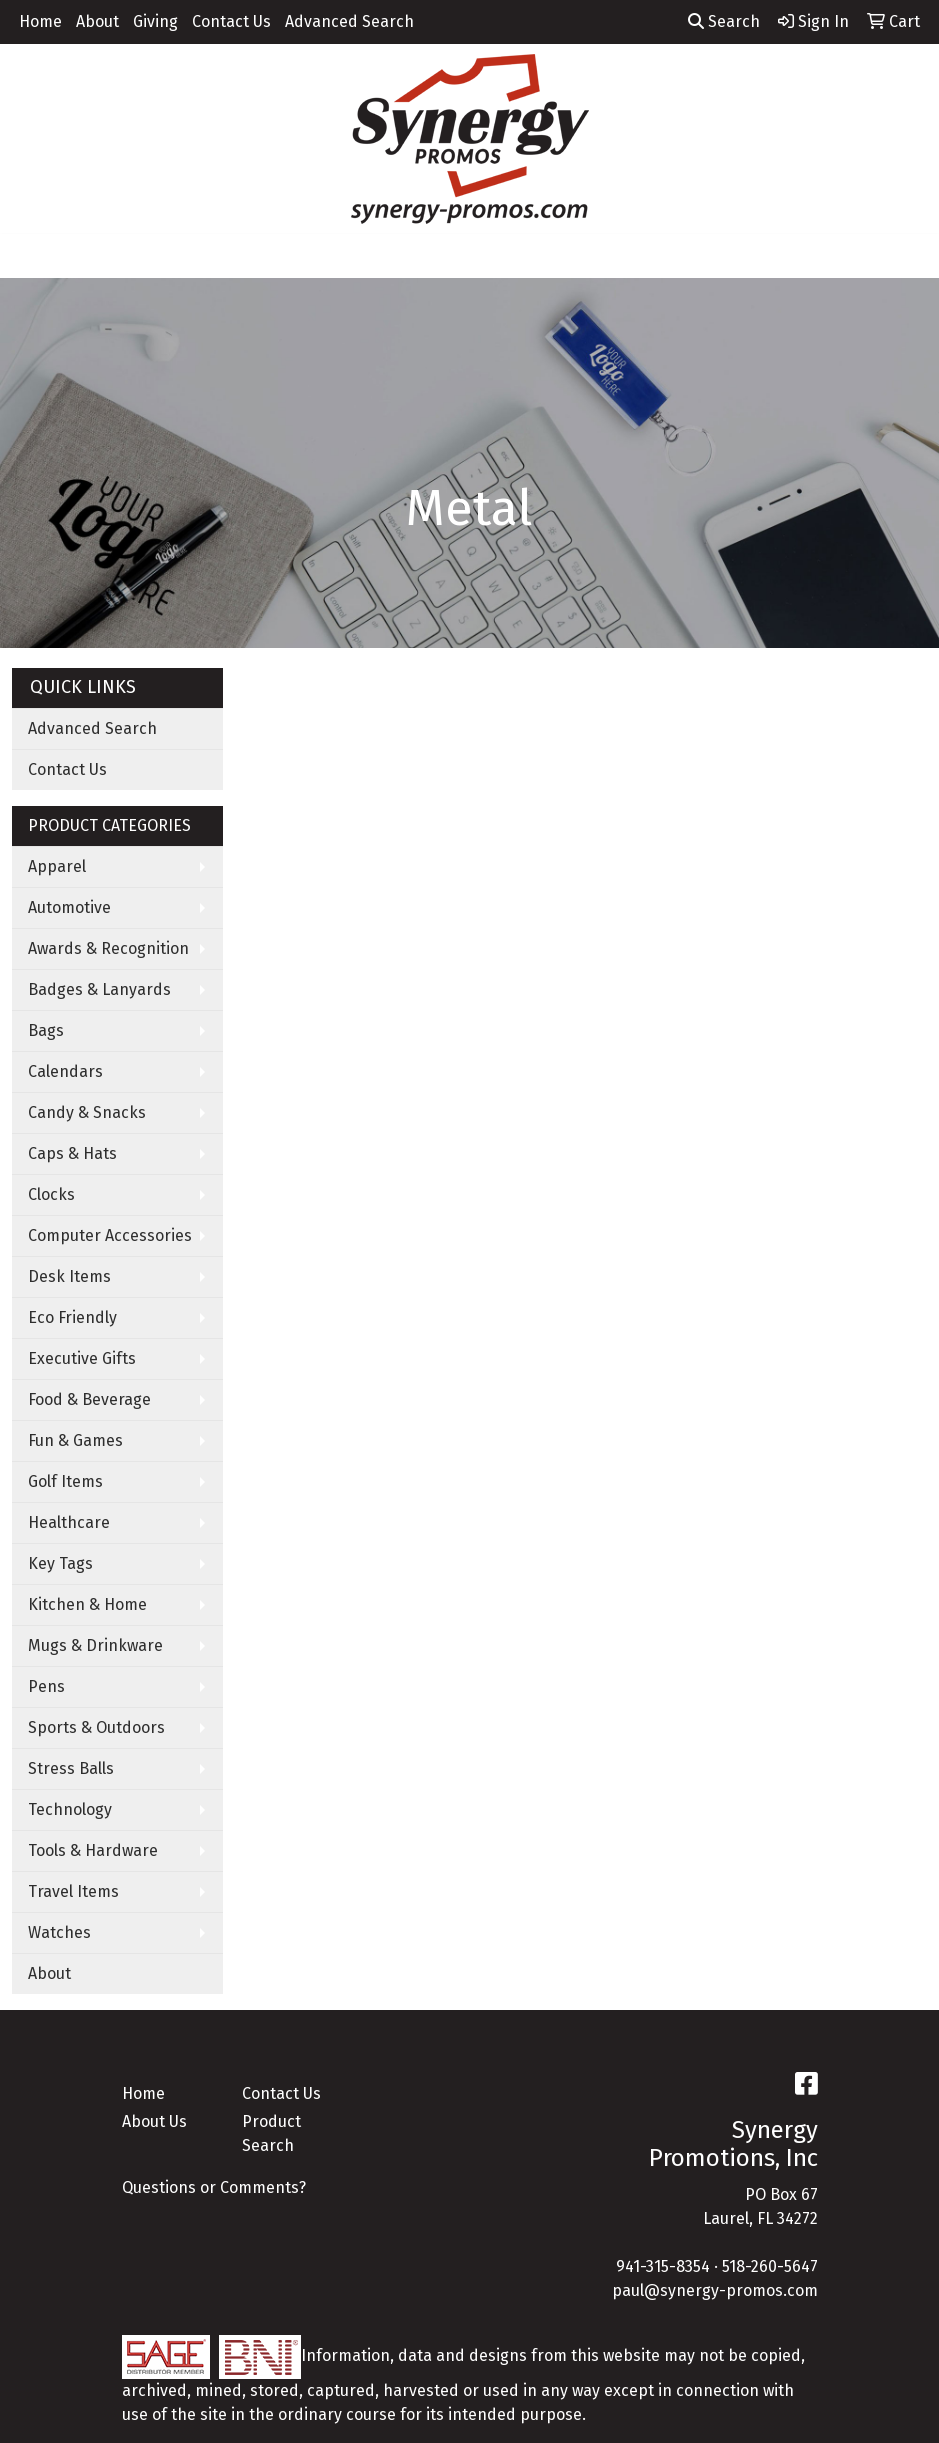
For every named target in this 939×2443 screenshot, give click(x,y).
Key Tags (60, 1563)
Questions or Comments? (214, 2187)
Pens (46, 1686)
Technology (70, 1809)
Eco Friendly (72, 1317)
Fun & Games (75, 1440)
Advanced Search (349, 21)
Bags (46, 1030)
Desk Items (69, 1276)
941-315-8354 (663, 2266)
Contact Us (231, 21)
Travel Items (73, 1891)
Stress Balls (71, 1768)
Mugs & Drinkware (95, 1645)
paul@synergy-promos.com (715, 2290)
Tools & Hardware (93, 1850)
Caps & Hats (72, 1153)
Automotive (69, 907)
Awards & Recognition (108, 948)
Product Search (271, 2133)
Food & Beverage (89, 1399)
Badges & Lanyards (99, 989)
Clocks (51, 1194)
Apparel (57, 866)
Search (724, 21)
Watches (59, 1932)
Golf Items (65, 1481)
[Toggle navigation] (31, 256)
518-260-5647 (770, 2266)
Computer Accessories (110, 1235)
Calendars (65, 1071)
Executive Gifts (82, 1358)
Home (40, 21)
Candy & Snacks (87, 1112)
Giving (155, 21)
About (97, 21)
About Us (154, 2121)
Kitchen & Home (87, 1604)
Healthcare (69, 1522)
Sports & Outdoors (96, 1727)
